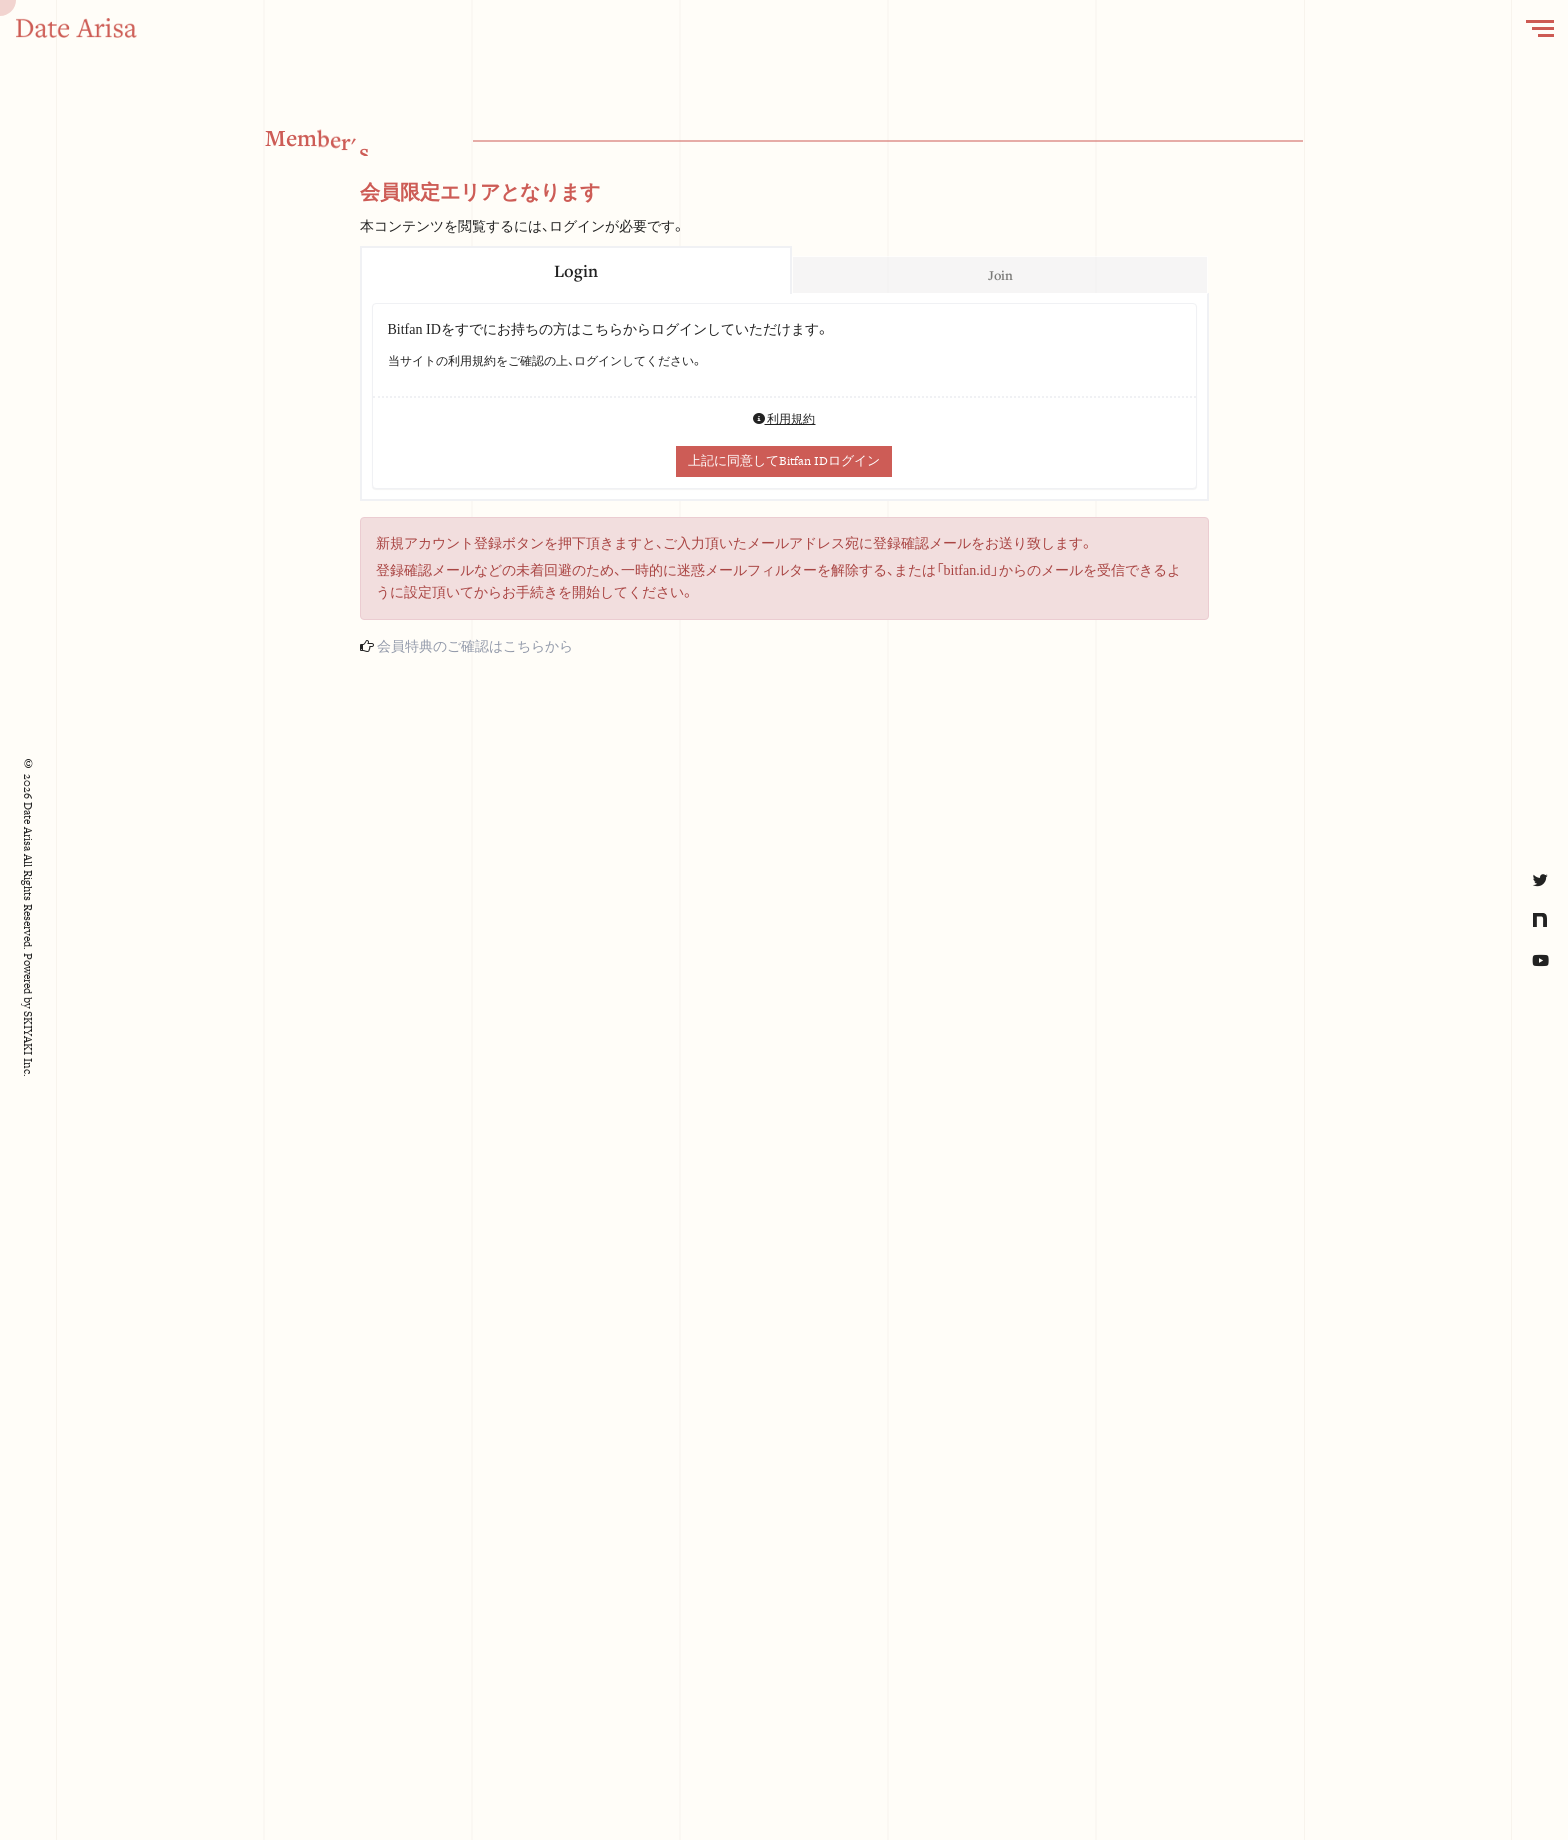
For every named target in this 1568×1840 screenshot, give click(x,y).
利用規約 (784, 419)
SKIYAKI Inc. (28, 1044)
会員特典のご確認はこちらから (475, 646)
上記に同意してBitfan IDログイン (784, 461)
